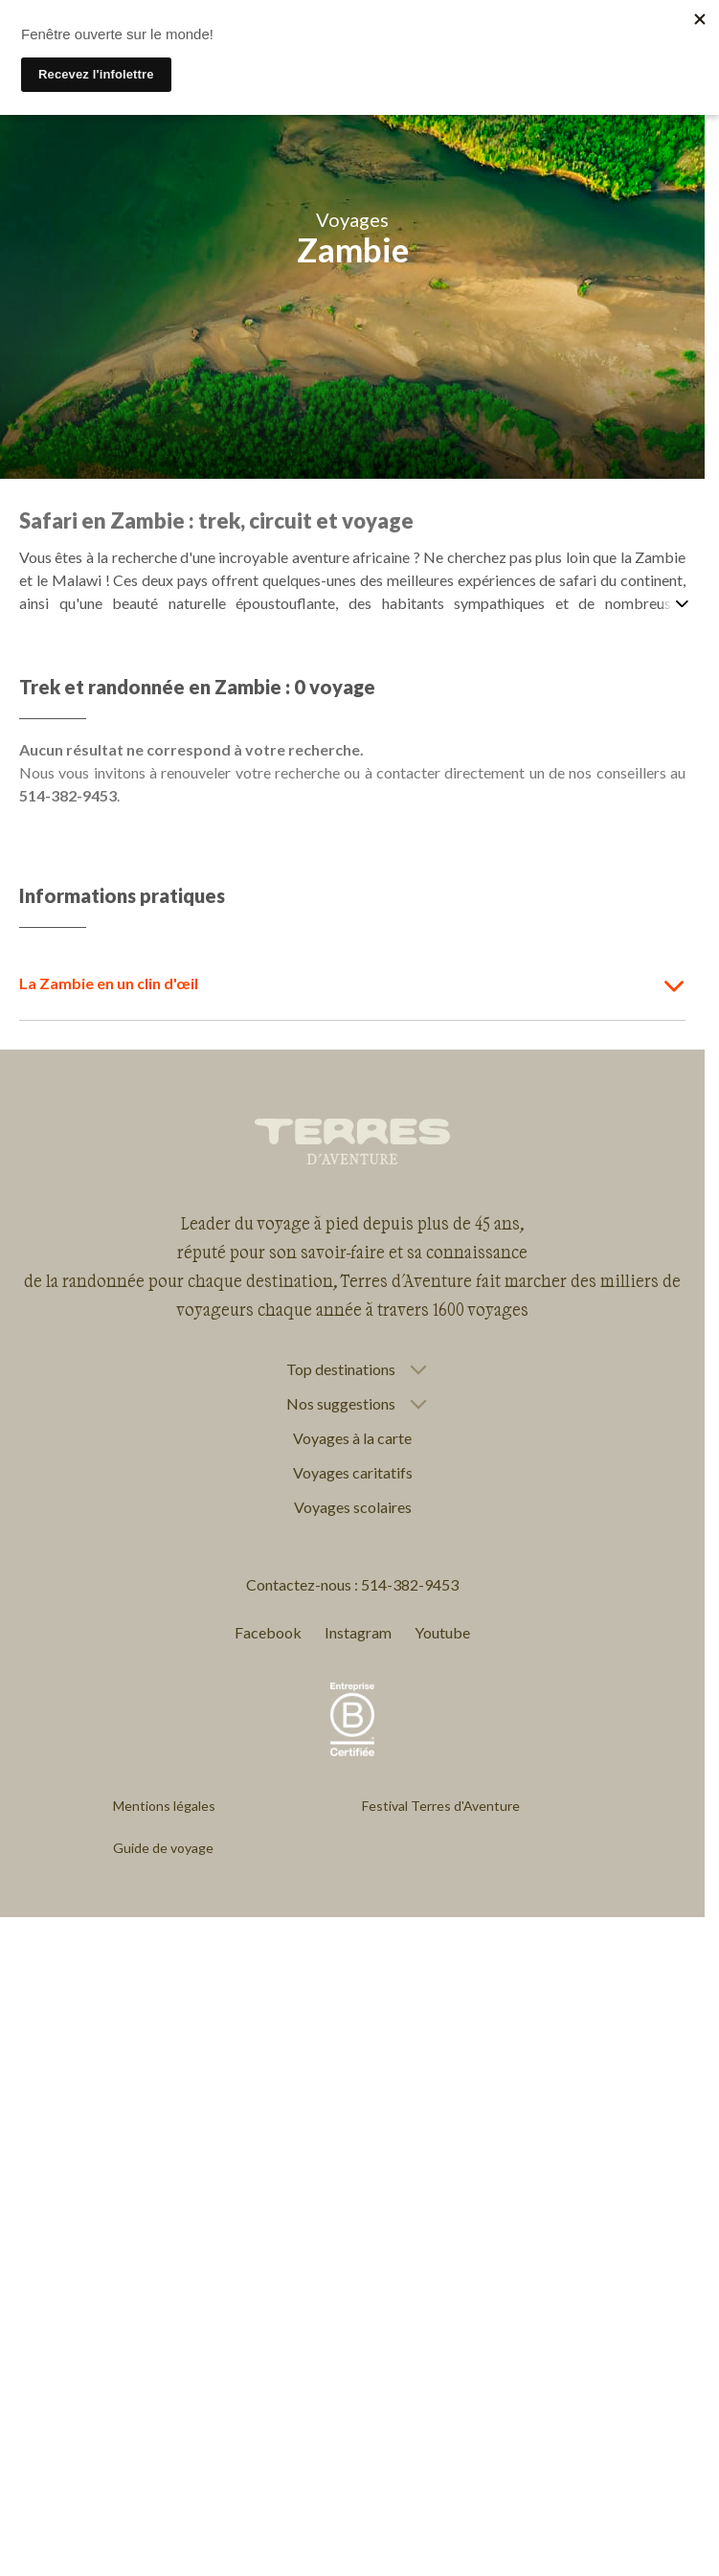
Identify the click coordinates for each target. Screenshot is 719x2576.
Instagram (358, 1632)
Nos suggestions (340, 1404)
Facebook (268, 1632)
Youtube (442, 1632)
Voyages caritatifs (353, 1472)
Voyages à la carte (352, 1438)
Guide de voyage (163, 1848)
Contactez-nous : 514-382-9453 (352, 1584)
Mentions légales (164, 1805)
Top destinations (340, 1369)
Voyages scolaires (353, 1507)
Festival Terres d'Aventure (441, 1805)
